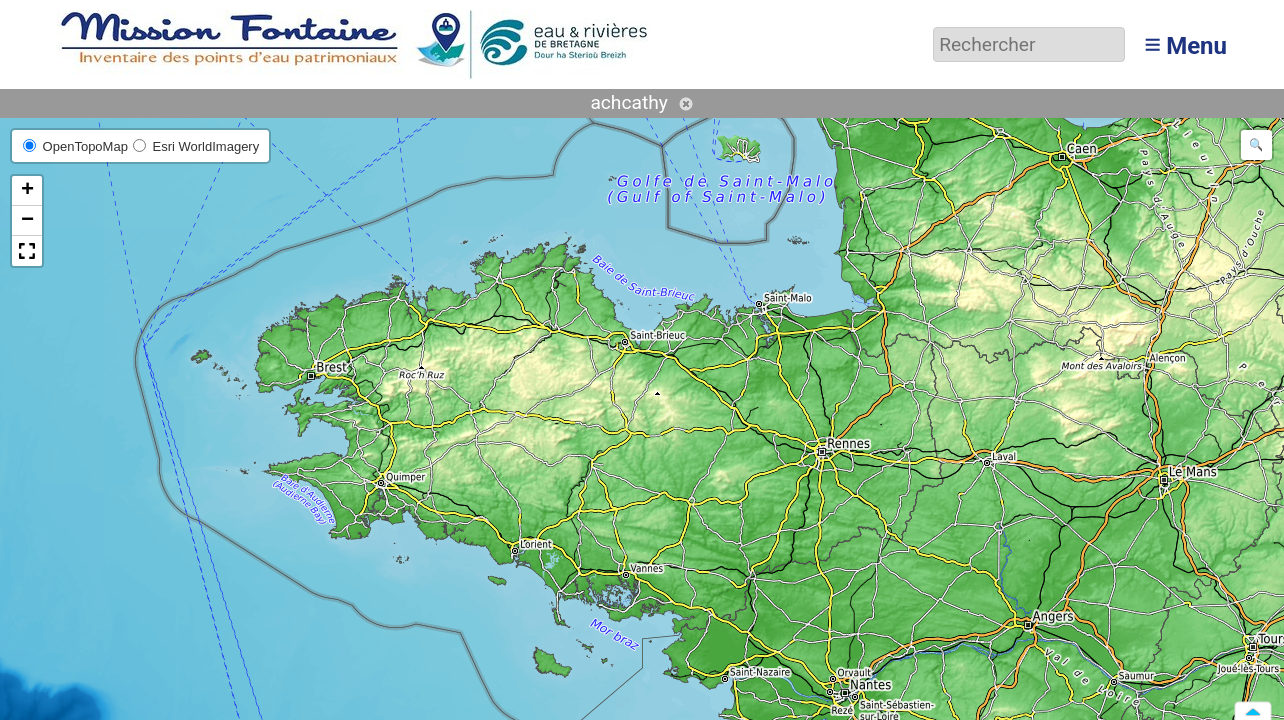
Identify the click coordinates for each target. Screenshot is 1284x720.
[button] (27, 191)
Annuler (686, 104)
